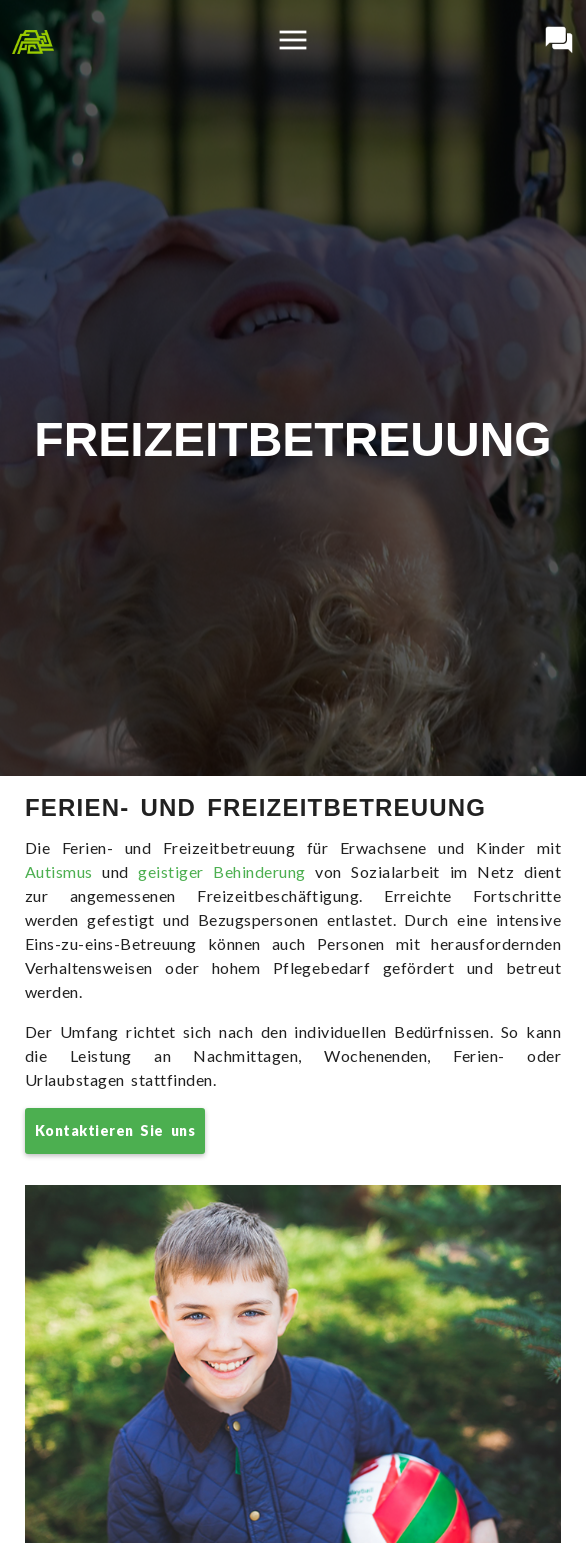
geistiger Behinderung (221, 871)
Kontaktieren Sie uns (115, 1130)
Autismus (59, 871)
